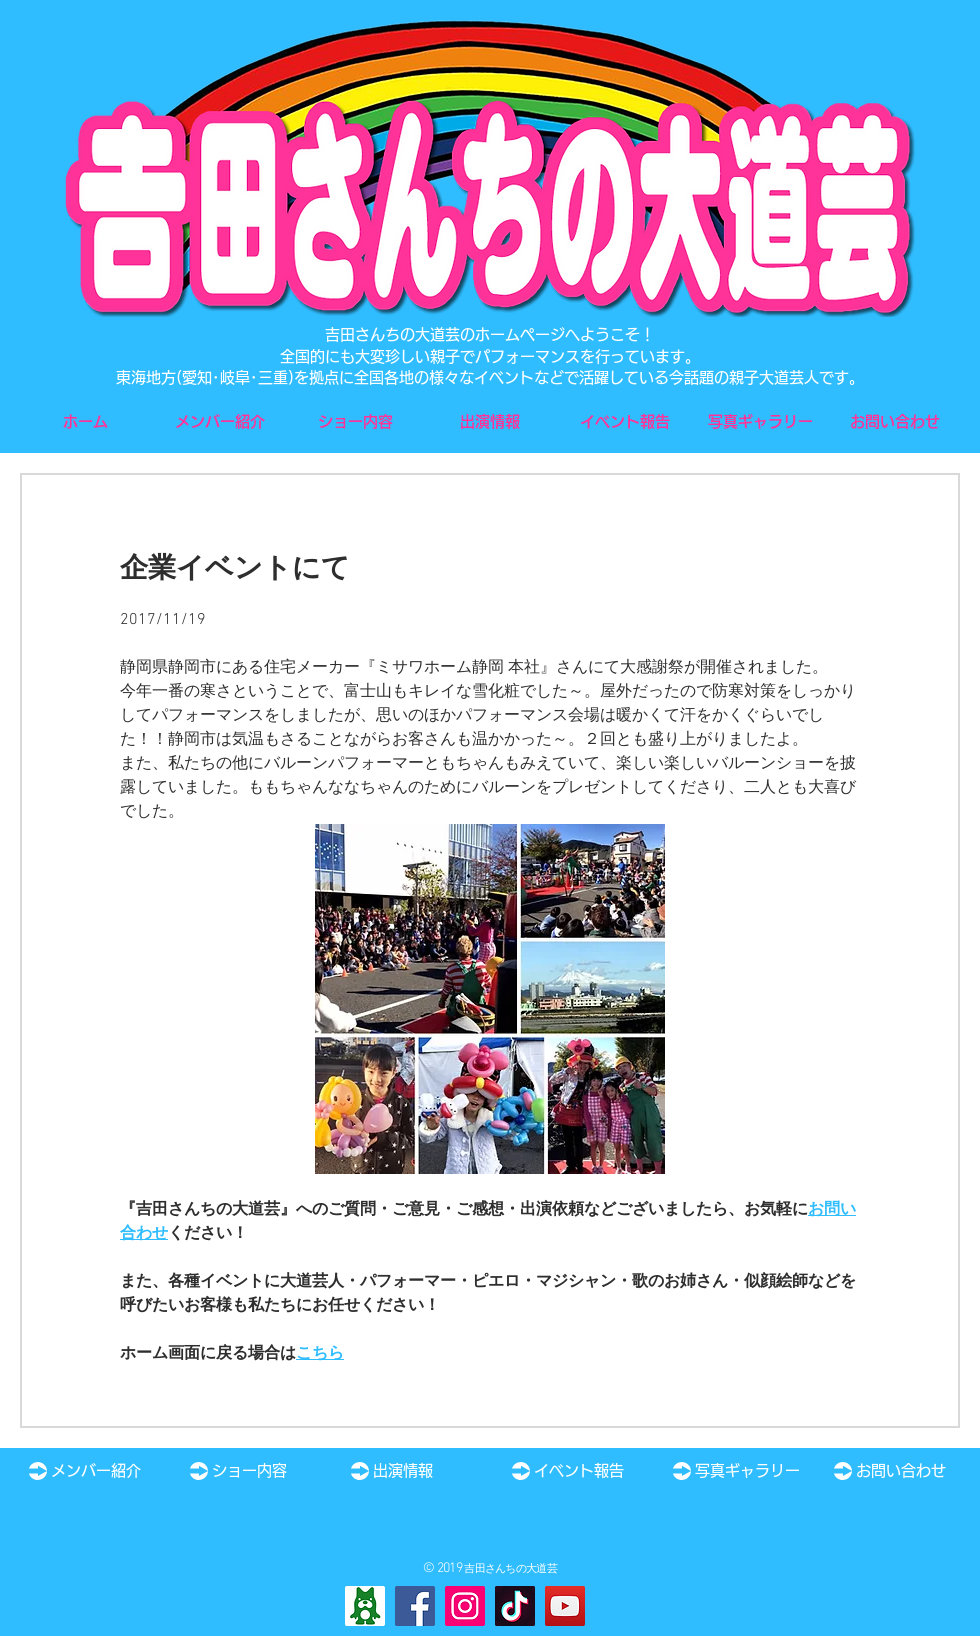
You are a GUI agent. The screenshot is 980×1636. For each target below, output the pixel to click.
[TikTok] (515, 1606)
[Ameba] (365, 1606)
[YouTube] (565, 1606)
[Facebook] (415, 1606)
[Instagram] (465, 1606)
